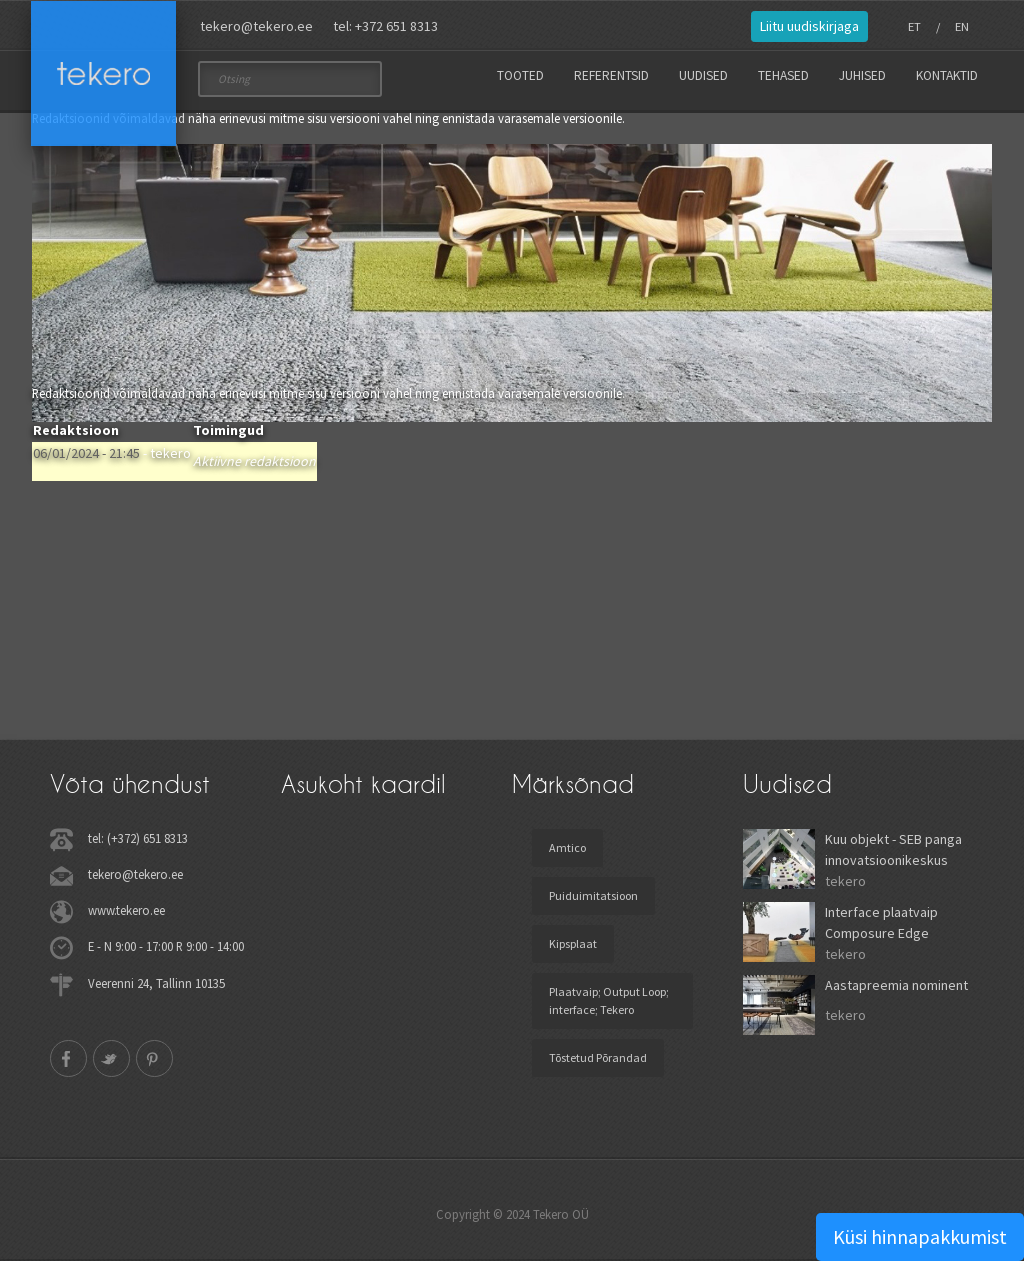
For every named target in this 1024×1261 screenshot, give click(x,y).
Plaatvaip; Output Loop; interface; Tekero (609, 1000)
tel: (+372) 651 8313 (138, 838)
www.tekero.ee (126, 910)
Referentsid (611, 75)
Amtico (567, 847)
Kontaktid (947, 75)
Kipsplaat (573, 943)
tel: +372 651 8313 (385, 26)
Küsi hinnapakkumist (920, 1236)
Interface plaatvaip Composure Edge (881, 922)
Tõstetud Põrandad (598, 1057)
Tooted (520, 75)
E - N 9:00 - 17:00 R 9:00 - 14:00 (166, 946)
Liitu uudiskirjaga (809, 26)
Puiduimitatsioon (593, 895)
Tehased (783, 75)
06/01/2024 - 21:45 (86, 453)
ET (914, 26)
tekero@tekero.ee (256, 26)
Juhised (862, 75)
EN (962, 26)
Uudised (703, 75)
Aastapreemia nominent (896, 985)
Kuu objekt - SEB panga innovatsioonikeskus (893, 849)
